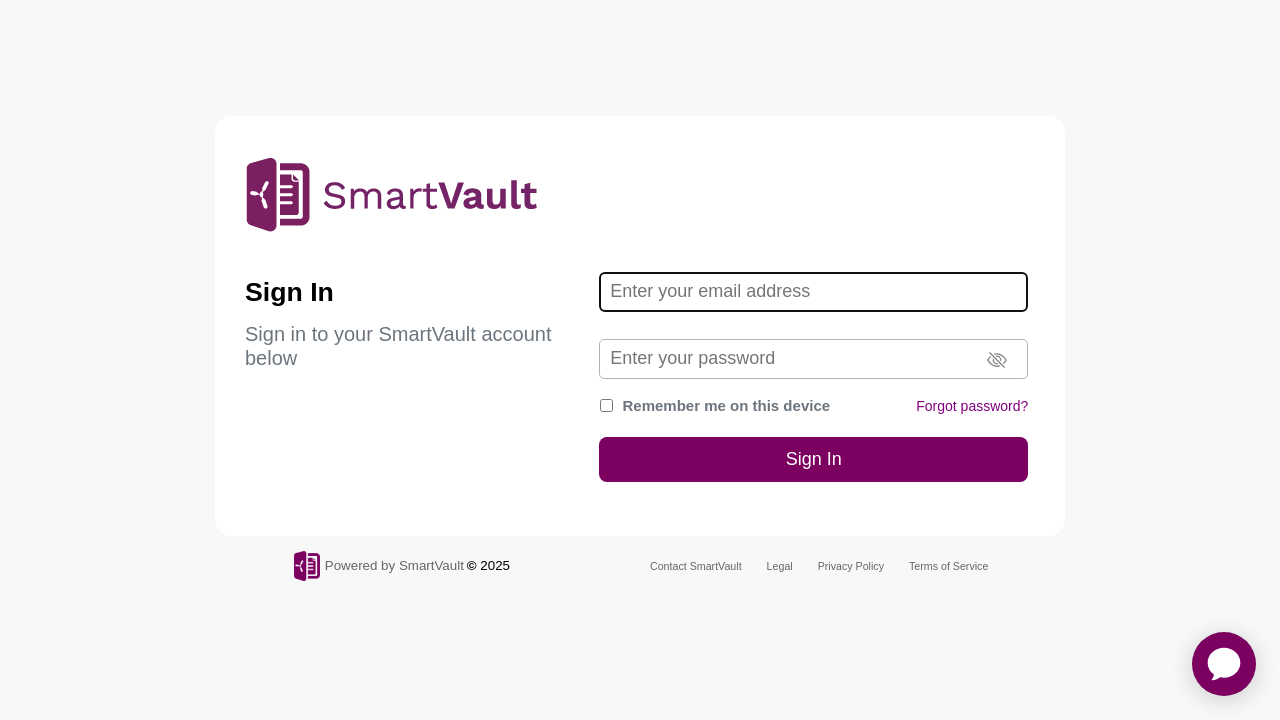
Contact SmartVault (696, 566)
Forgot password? (972, 406)
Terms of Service (948, 566)
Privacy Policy (851, 566)
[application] (1224, 664)
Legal (780, 566)
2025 (495, 565)
